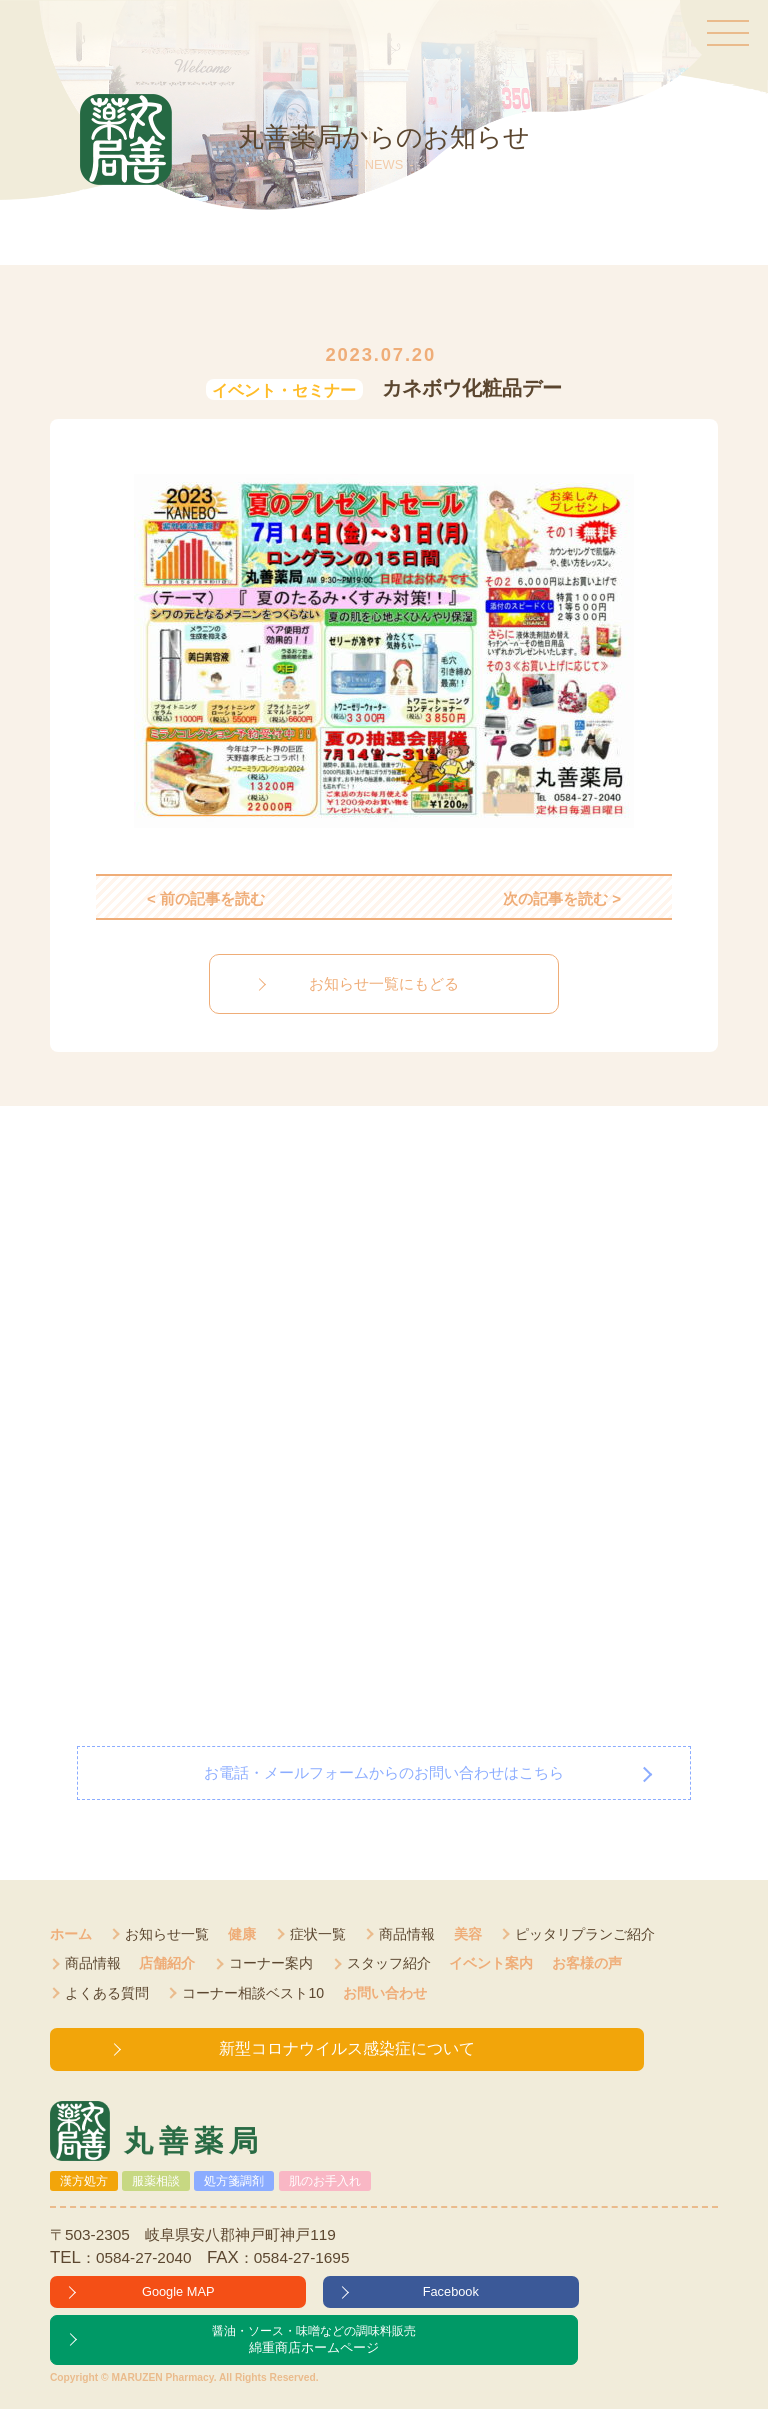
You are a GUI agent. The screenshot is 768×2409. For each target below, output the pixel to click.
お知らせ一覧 (167, 1934)
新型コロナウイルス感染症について (347, 2048)
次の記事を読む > (562, 898)
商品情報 (407, 1934)
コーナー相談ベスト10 (253, 1993)
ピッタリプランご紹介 (585, 1934)
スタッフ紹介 (389, 1963)
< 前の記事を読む (206, 898)
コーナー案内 (271, 1963)
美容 (468, 1934)
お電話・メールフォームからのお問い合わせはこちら (384, 1772)
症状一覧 (318, 1934)
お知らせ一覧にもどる (384, 983)
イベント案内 (491, 1963)
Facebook (451, 2291)
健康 (242, 1934)
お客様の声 (587, 1963)
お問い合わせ (385, 1993)
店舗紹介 (167, 1963)
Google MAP (178, 2291)
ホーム (71, 1934)
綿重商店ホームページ (314, 2339)
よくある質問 (107, 1993)
